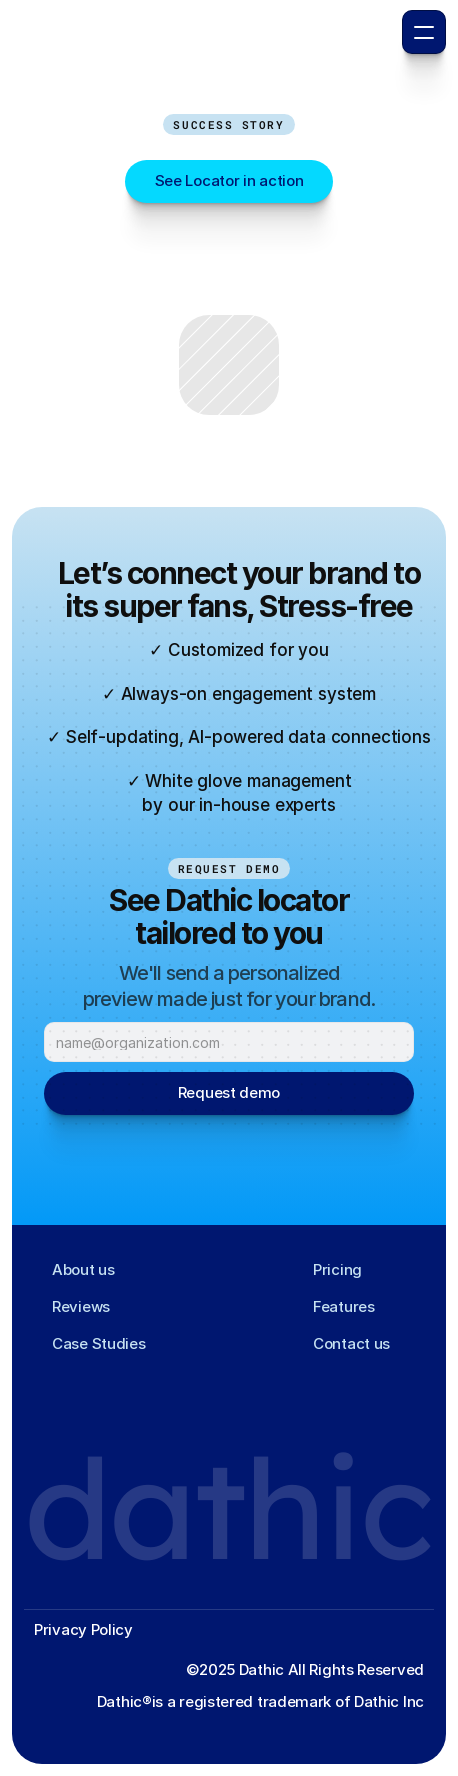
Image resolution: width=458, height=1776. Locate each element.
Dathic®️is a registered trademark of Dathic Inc (260, 1701)
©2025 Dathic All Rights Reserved (305, 1669)
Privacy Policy (83, 1629)
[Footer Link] (76, 1270)
